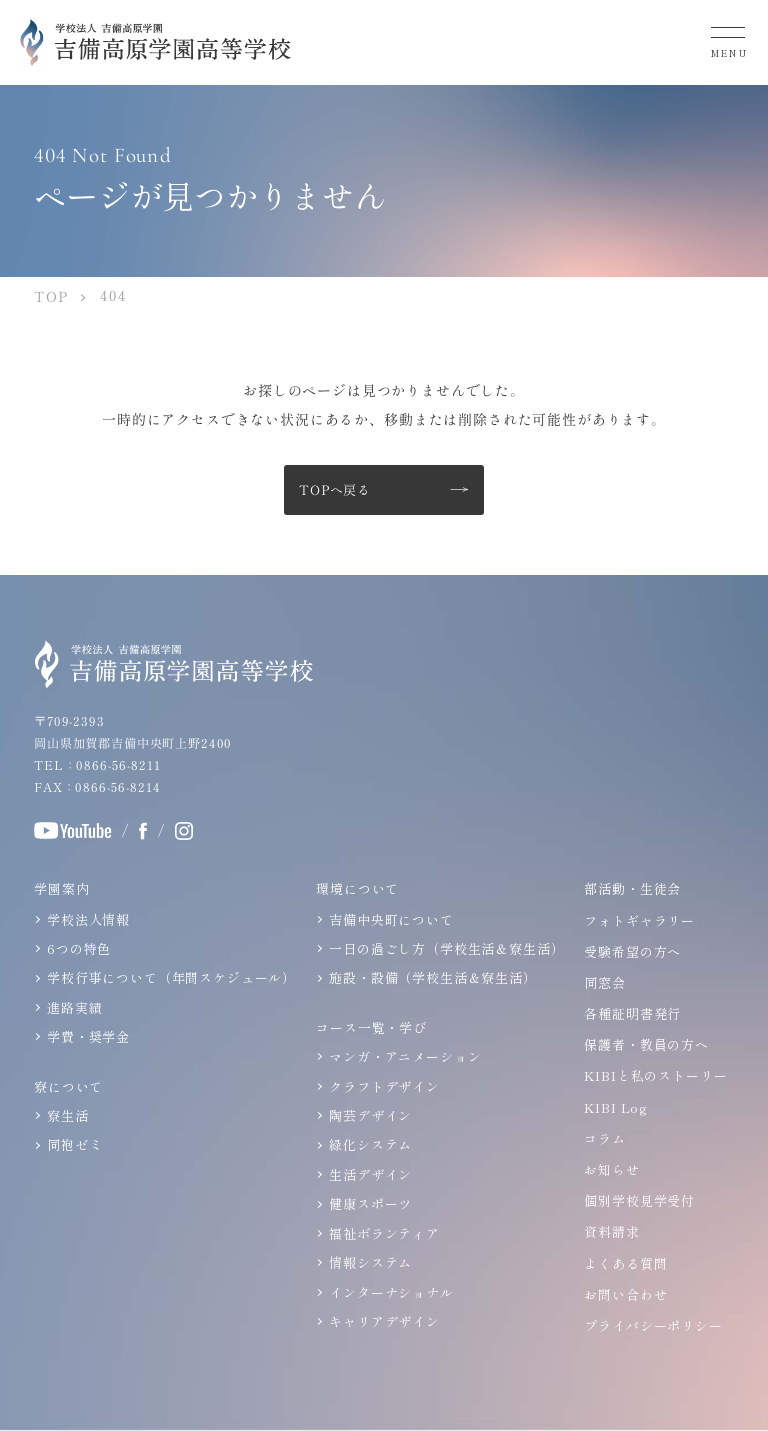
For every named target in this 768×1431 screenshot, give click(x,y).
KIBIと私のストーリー (655, 1075)
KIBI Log (616, 1107)
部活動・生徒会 (632, 888)
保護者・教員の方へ (646, 1044)
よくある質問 (625, 1263)
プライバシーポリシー (653, 1325)
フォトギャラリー (639, 920)
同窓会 (605, 982)
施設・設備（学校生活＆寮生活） (433, 977)
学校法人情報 (88, 919)
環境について (357, 888)
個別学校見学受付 (639, 1200)
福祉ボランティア (384, 1232)
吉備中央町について (391, 919)
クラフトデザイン (384, 1085)
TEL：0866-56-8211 (97, 765)
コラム (605, 1138)
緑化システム (370, 1144)
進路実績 (74, 1007)
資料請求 (611, 1231)
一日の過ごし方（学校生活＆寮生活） (446, 948)
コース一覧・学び (371, 1027)
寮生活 (68, 1115)
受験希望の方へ (632, 951)
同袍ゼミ (74, 1144)
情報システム (370, 1262)
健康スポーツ (370, 1203)
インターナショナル (391, 1291)
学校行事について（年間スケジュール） (171, 977)
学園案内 (61, 888)
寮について (68, 1085)
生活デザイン (370, 1174)
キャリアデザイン (384, 1321)
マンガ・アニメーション (405, 1056)
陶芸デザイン (370, 1115)
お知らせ (611, 1169)
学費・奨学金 (88, 1036)
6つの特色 (79, 948)
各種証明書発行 (632, 1013)
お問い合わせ (625, 1294)
